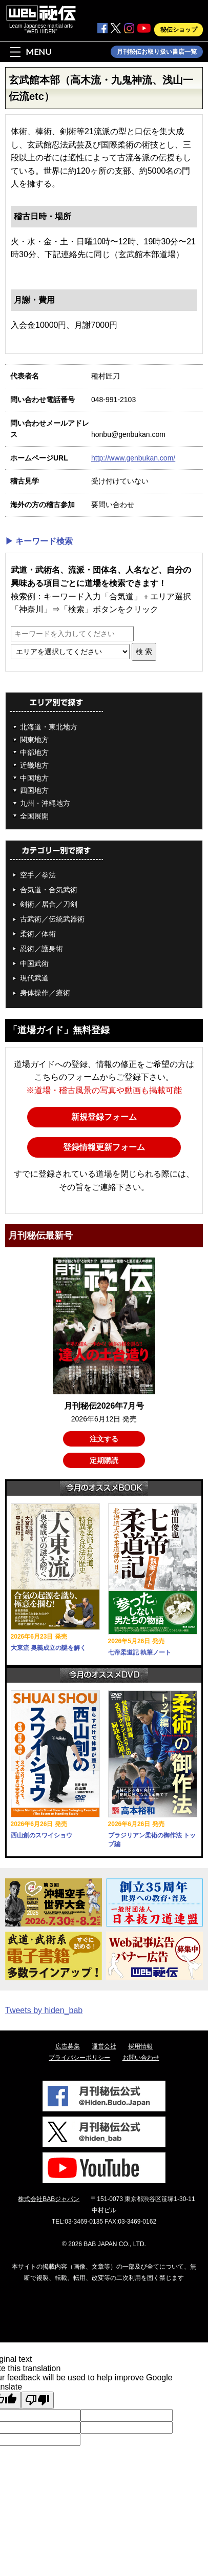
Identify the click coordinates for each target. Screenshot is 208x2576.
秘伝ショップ (178, 29)
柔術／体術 (38, 934)
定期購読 (104, 1460)
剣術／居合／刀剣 (48, 904)
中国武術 (34, 963)
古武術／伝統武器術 (52, 919)
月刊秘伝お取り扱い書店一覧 (157, 51)
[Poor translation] (37, 2400)
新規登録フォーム (104, 1117)
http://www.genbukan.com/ (133, 458)
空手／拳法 (38, 875)
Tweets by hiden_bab (43, 2010)
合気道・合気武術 (48, 890)
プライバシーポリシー (79, 2057)
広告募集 (67, 2046)
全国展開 (34, 816)
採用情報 (140, 2046)
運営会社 (104, 2046)
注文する (104, 1439)
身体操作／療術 (45, 993)
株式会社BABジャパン (48, 2199)
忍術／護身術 (41, 949)
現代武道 (34, 978)
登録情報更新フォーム (104, 1147)
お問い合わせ (140, 2057)
